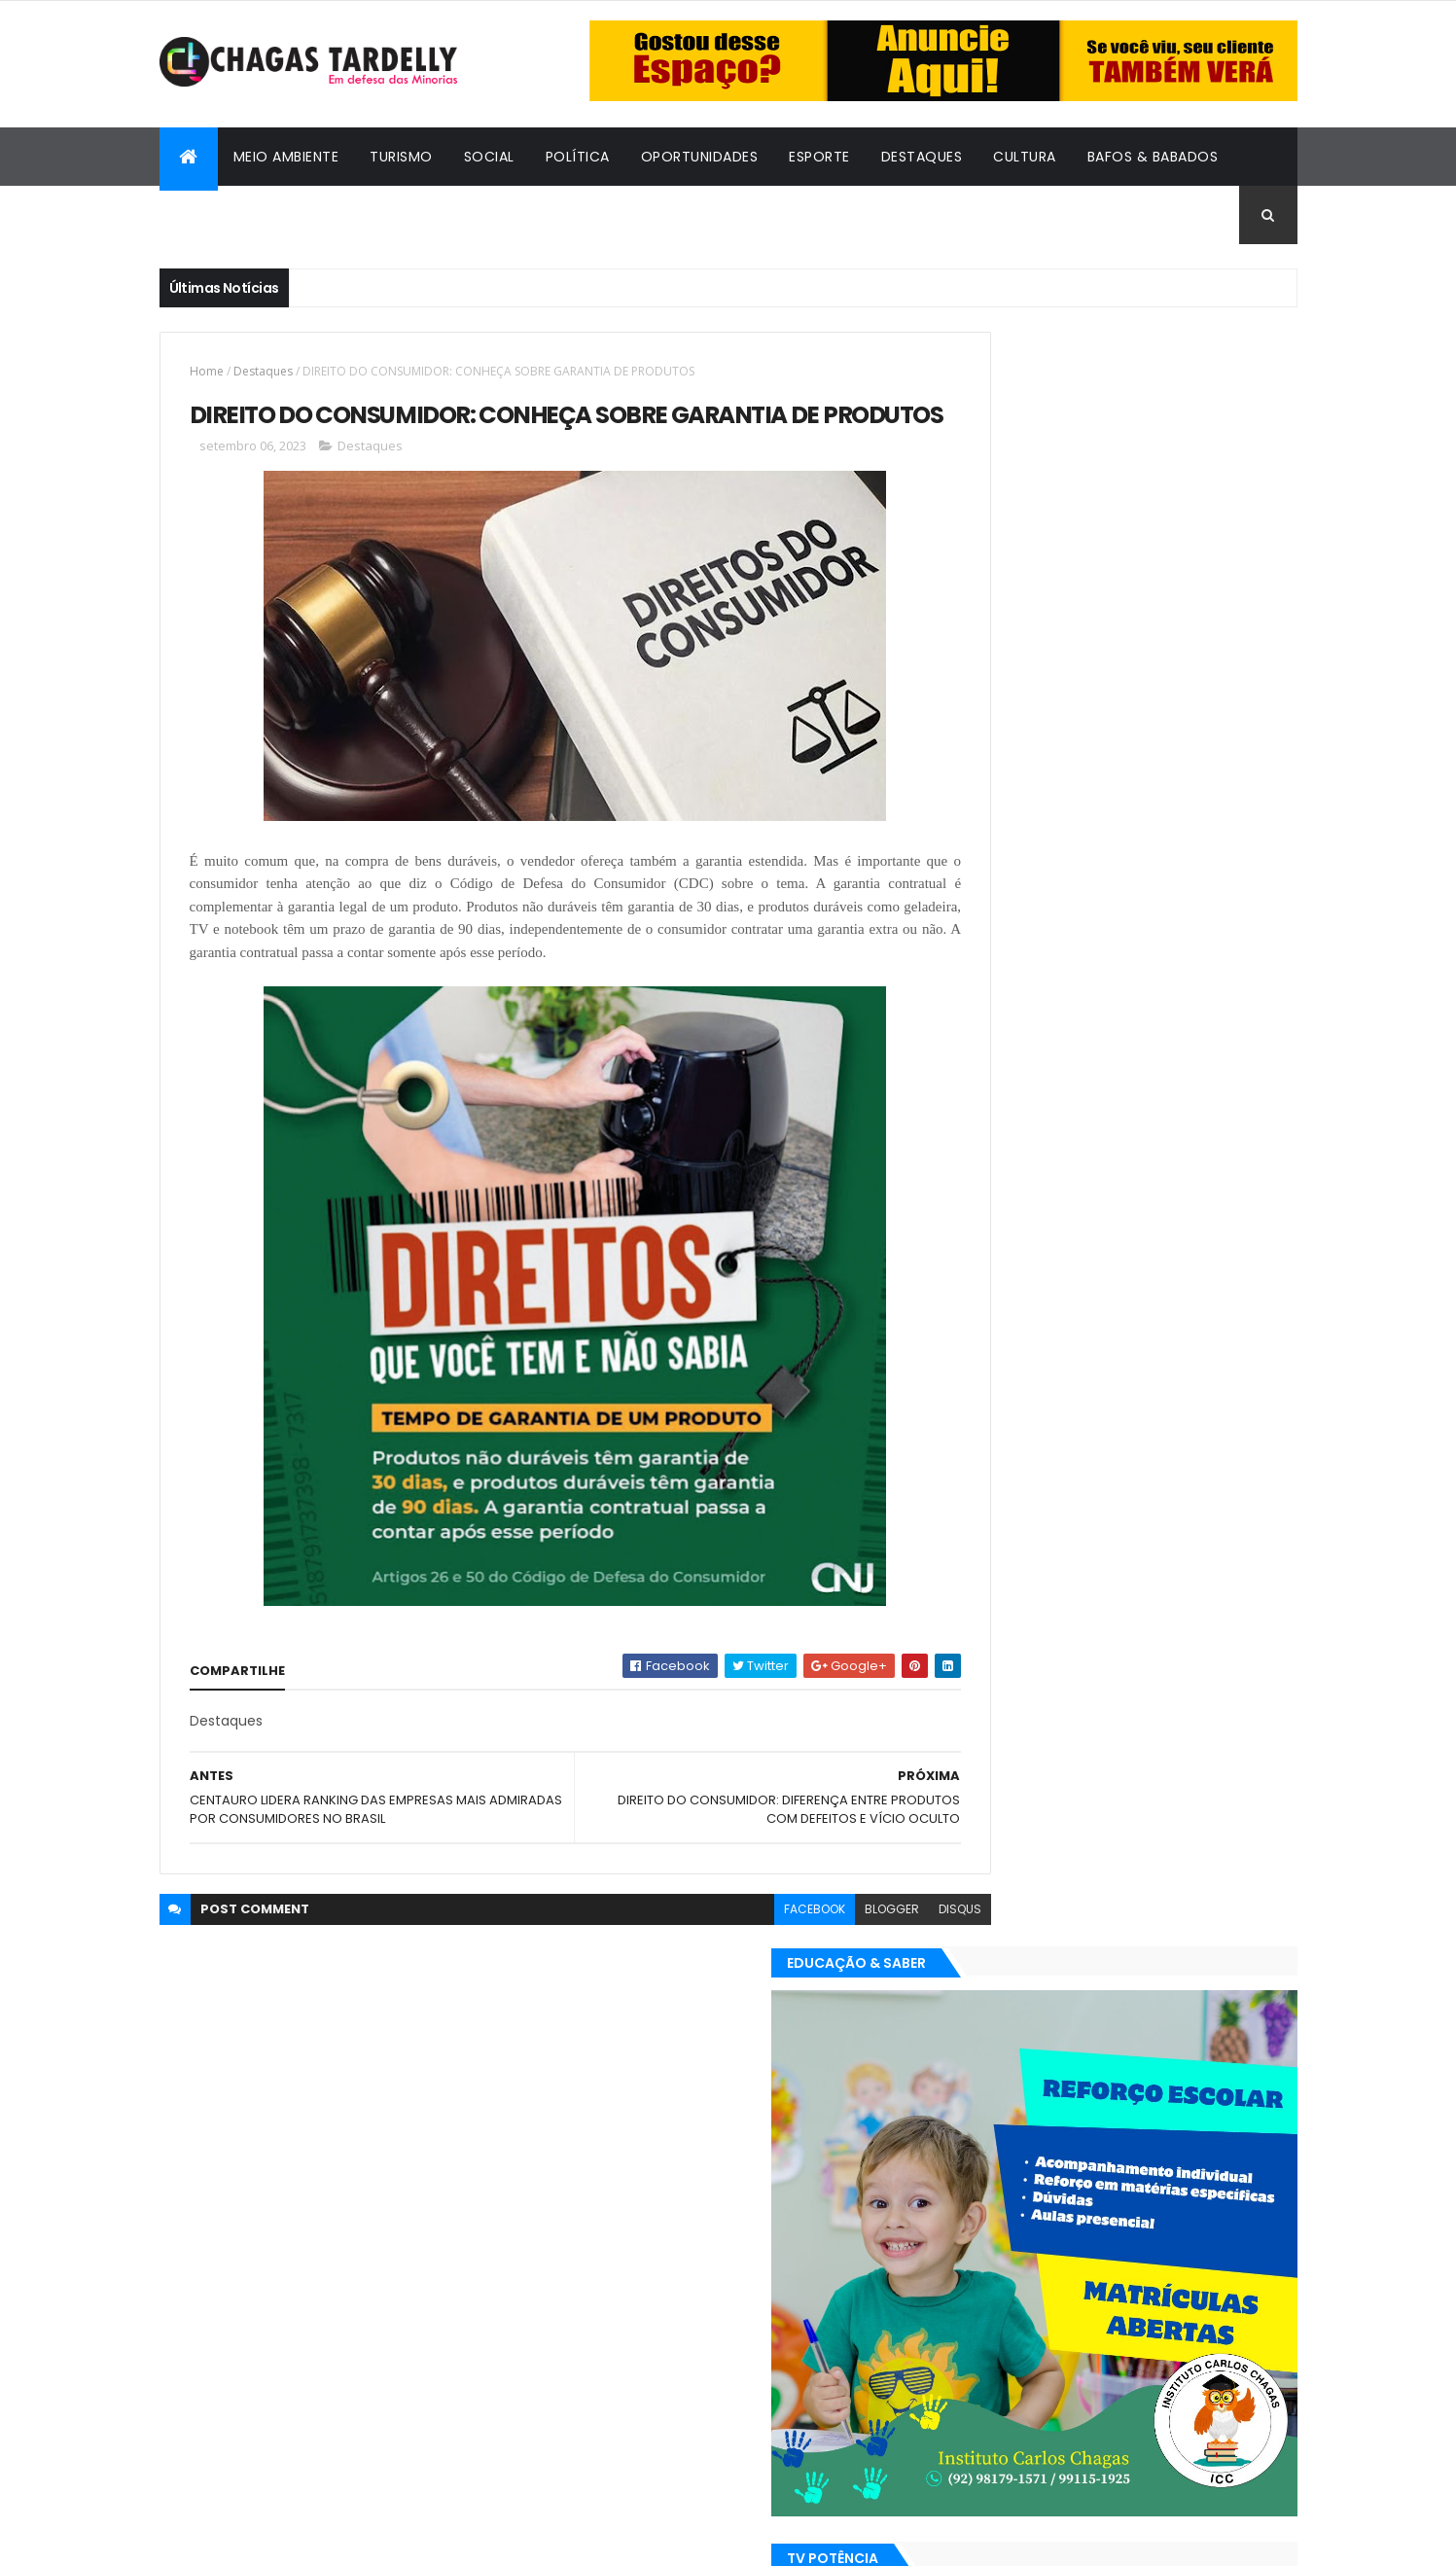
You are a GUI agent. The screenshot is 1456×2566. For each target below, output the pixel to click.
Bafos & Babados (1153, 156)
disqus (875, 1944)
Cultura (1024, 156)
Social (489, 156)
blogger (807, 1944)
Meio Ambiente (286, 156)
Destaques (922, 156)
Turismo (401, 156)
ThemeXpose (266, 2539)
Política (578, 156)
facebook (730, 1944)
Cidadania (213, 215)
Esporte (819, 156)
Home (207, 371)
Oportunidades (700, 156)
